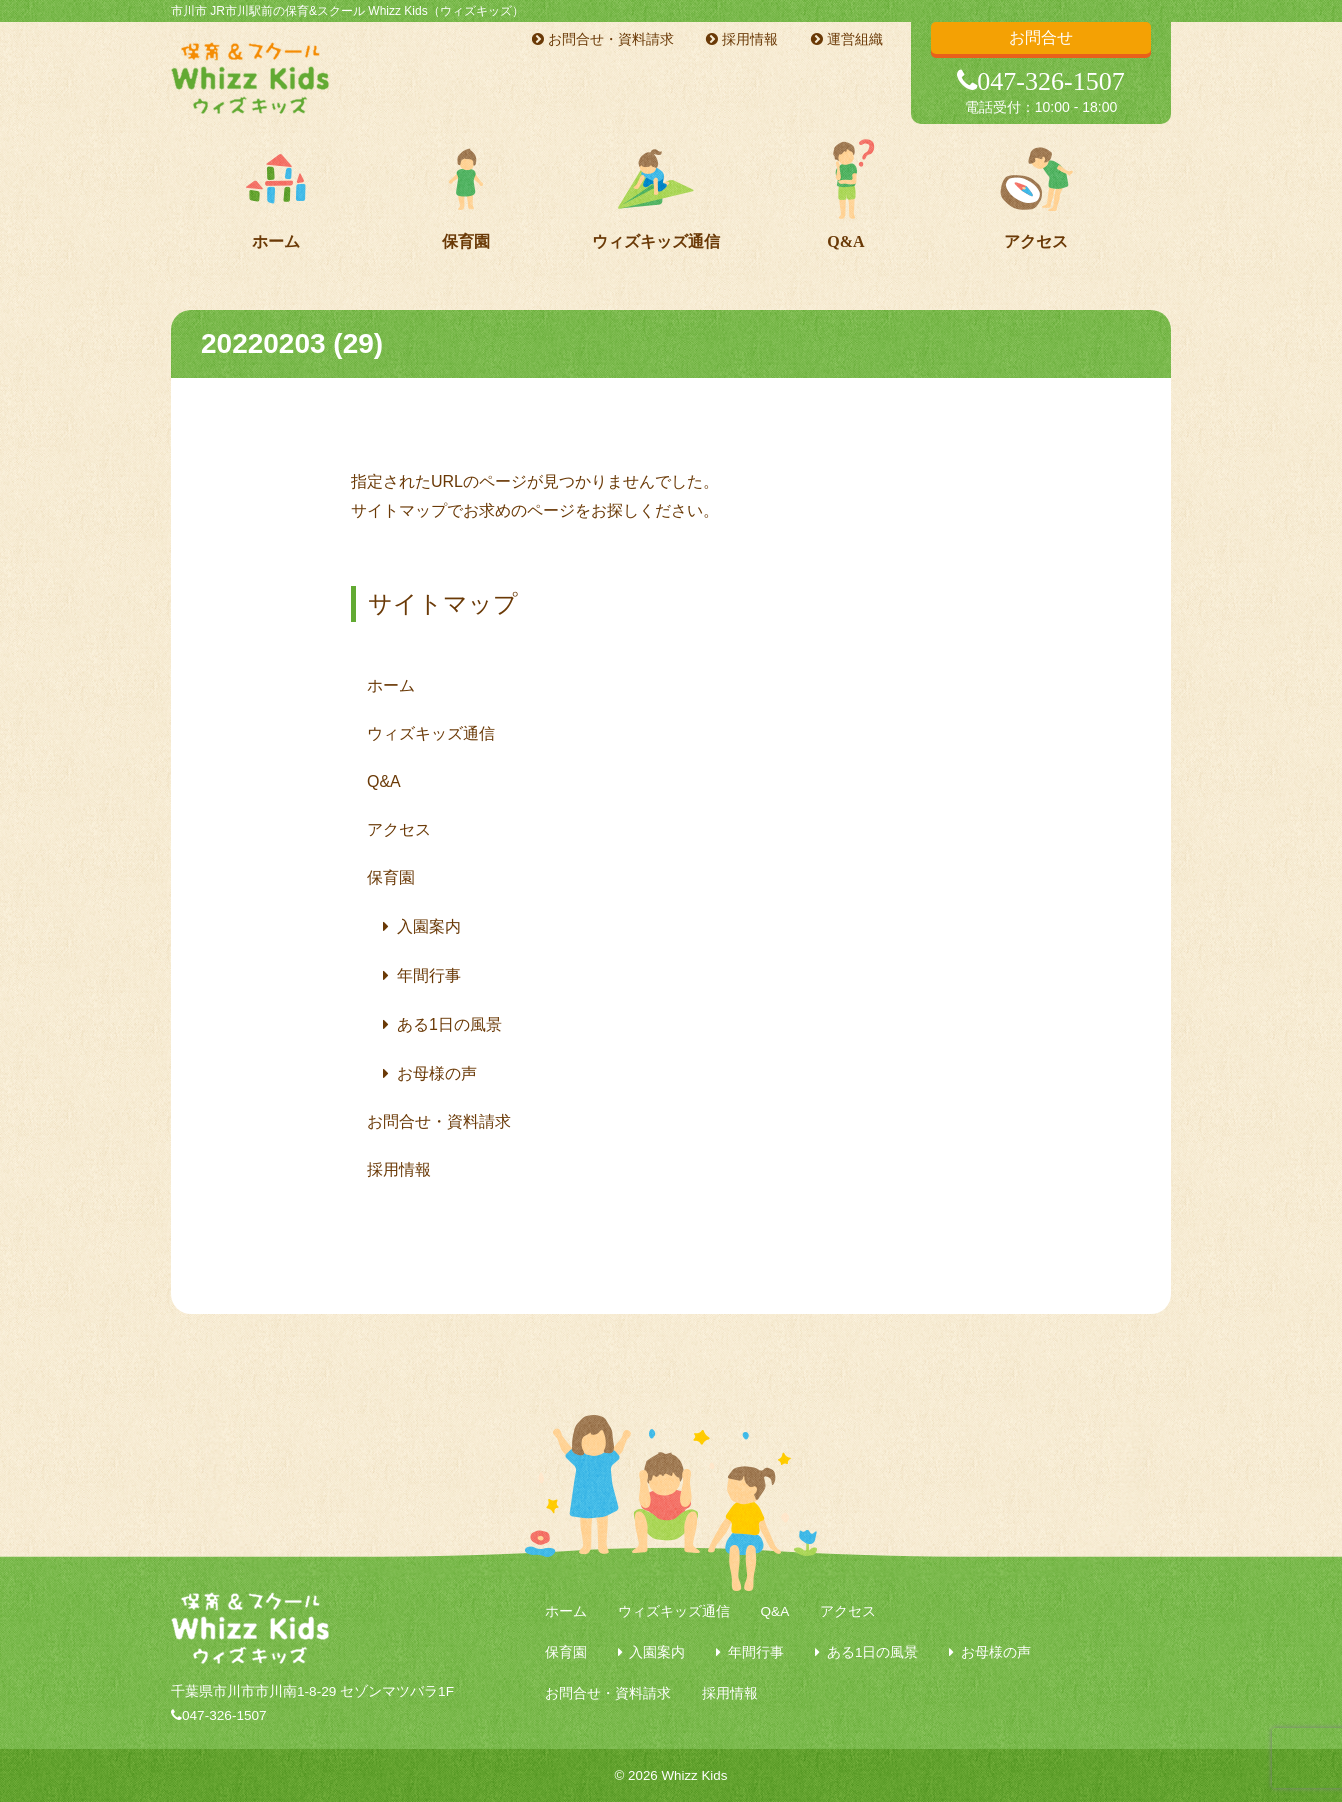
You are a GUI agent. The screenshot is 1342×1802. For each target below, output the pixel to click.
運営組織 (847, 39)
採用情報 (742, 39)
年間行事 (429, 975)
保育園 (466, 241)
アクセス (1036, 241)
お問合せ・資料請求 (603, 39)
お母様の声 (437, 1073)
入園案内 (429, 926)
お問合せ (1041, 37)
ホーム (276, 241)
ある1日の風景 (449, 1024)
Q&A (845, 241)
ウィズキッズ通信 (656, 241)
